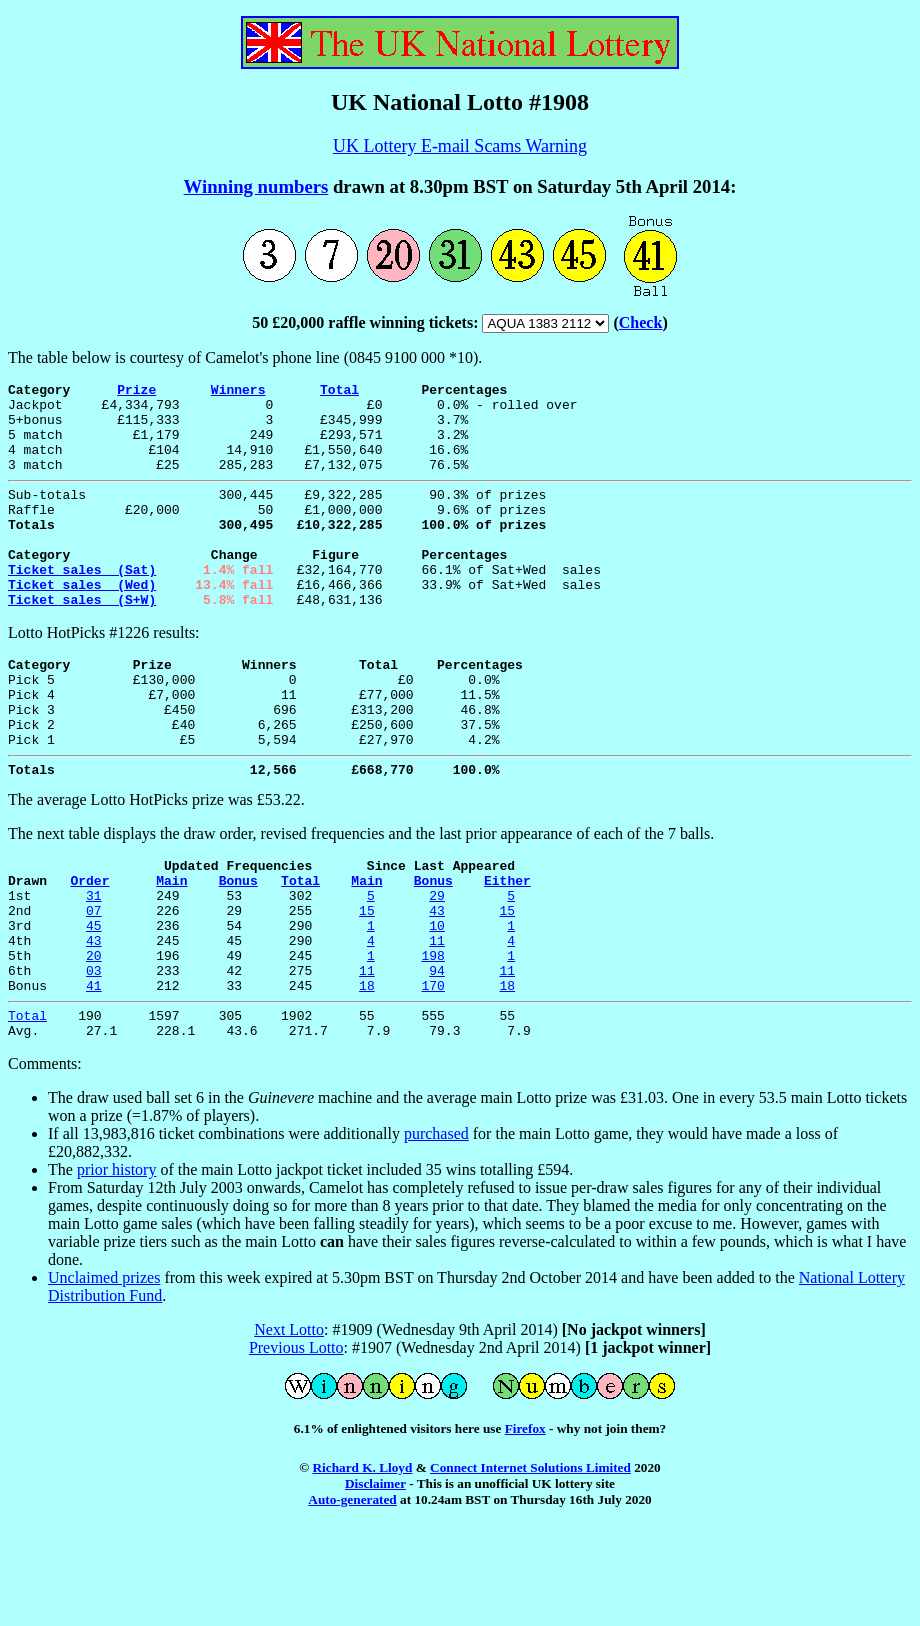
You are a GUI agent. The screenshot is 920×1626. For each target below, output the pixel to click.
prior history (117, 1265)
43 (437, 985)
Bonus (238, 949)
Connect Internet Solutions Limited (530, 1563)
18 (367, 1075)
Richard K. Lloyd (362, 1563)
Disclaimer (375, 1579)
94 (437, 1057)
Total (339, 392)
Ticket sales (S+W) (82, 641)
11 (437, 1021)
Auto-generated (352, 1595)
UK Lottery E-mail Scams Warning (460, 146)
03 (94, 1057)
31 (94, 967)
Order (89, 949)
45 (94, 1003)
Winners (238, 392)
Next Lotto (289, 1425)
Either (507, 949)
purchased (436, 1229)
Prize (136, 392)
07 (94, 985)
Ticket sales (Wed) (82, 623)
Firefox (525, 1524)
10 (437, 1003)
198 (432, 1039)
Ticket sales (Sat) (82, 605)
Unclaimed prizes (104, 1373)
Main (171, 949)
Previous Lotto (296, 1443)
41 (94, 1075)
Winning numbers (256, 186)
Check (641, 322)
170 (432, 1075)
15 (367, 985)
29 (437, 967)
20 (94, 1039)
